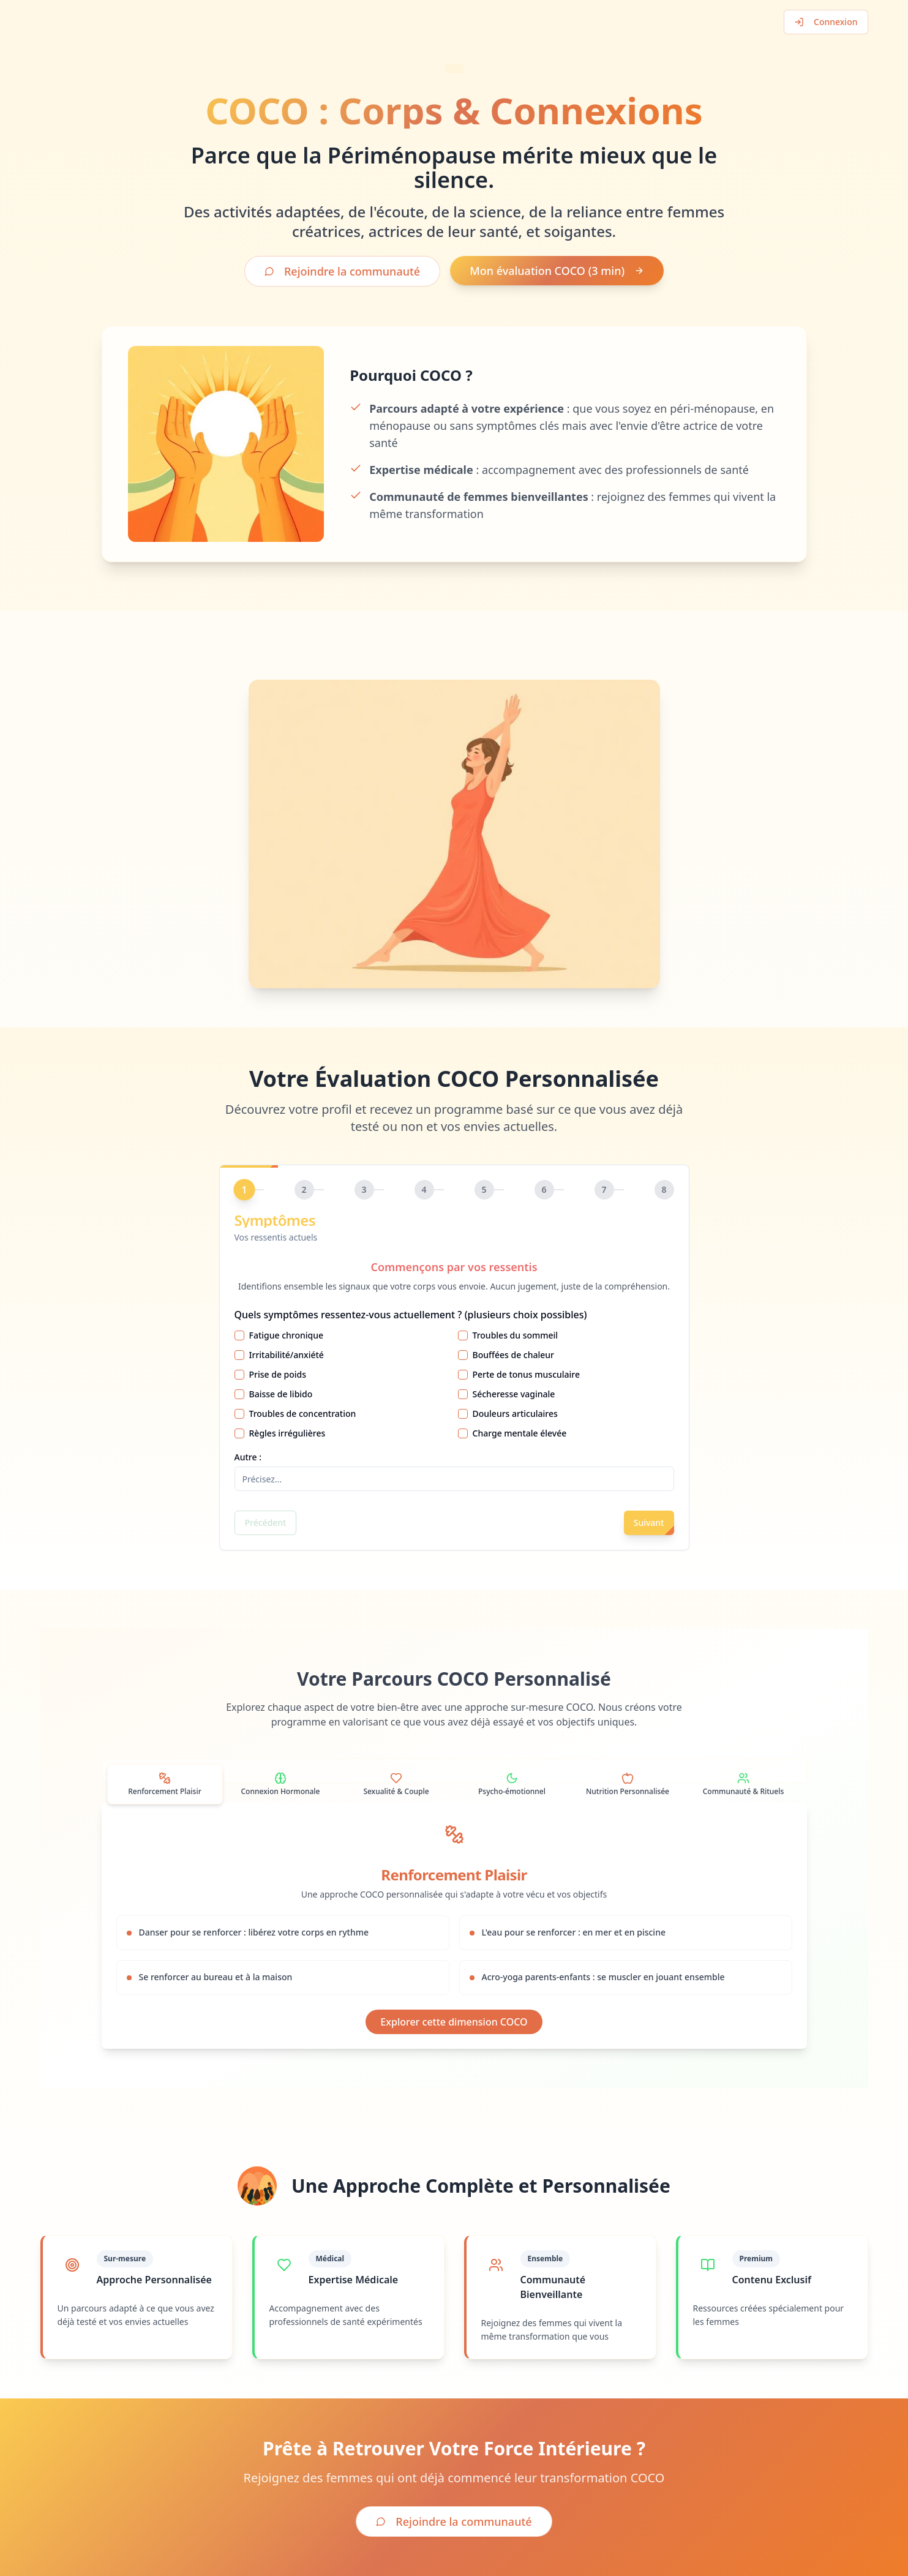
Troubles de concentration (302, 1413)
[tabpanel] (454, 1926)
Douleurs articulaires (515, 1413)
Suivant (649, 1522)
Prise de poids (278, 1374)
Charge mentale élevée (520, 1433)
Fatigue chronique (286, 1335)
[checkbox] (239, 1335)
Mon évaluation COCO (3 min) (557, 270)
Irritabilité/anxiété (286, 1355)
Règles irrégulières (287, 1433)
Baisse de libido (281, 1394)
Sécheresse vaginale (514, 1394)
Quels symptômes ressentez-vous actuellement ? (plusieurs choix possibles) (411, 1314)
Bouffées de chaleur (514, 1355)
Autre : (248, 1457)
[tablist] (454, 1771)
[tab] (165, 1784)
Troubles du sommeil (515, 1335)
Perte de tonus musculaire (526, 1374)
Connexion (825, 22)
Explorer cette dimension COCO (453, 2022)
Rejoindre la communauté (342, 271)
